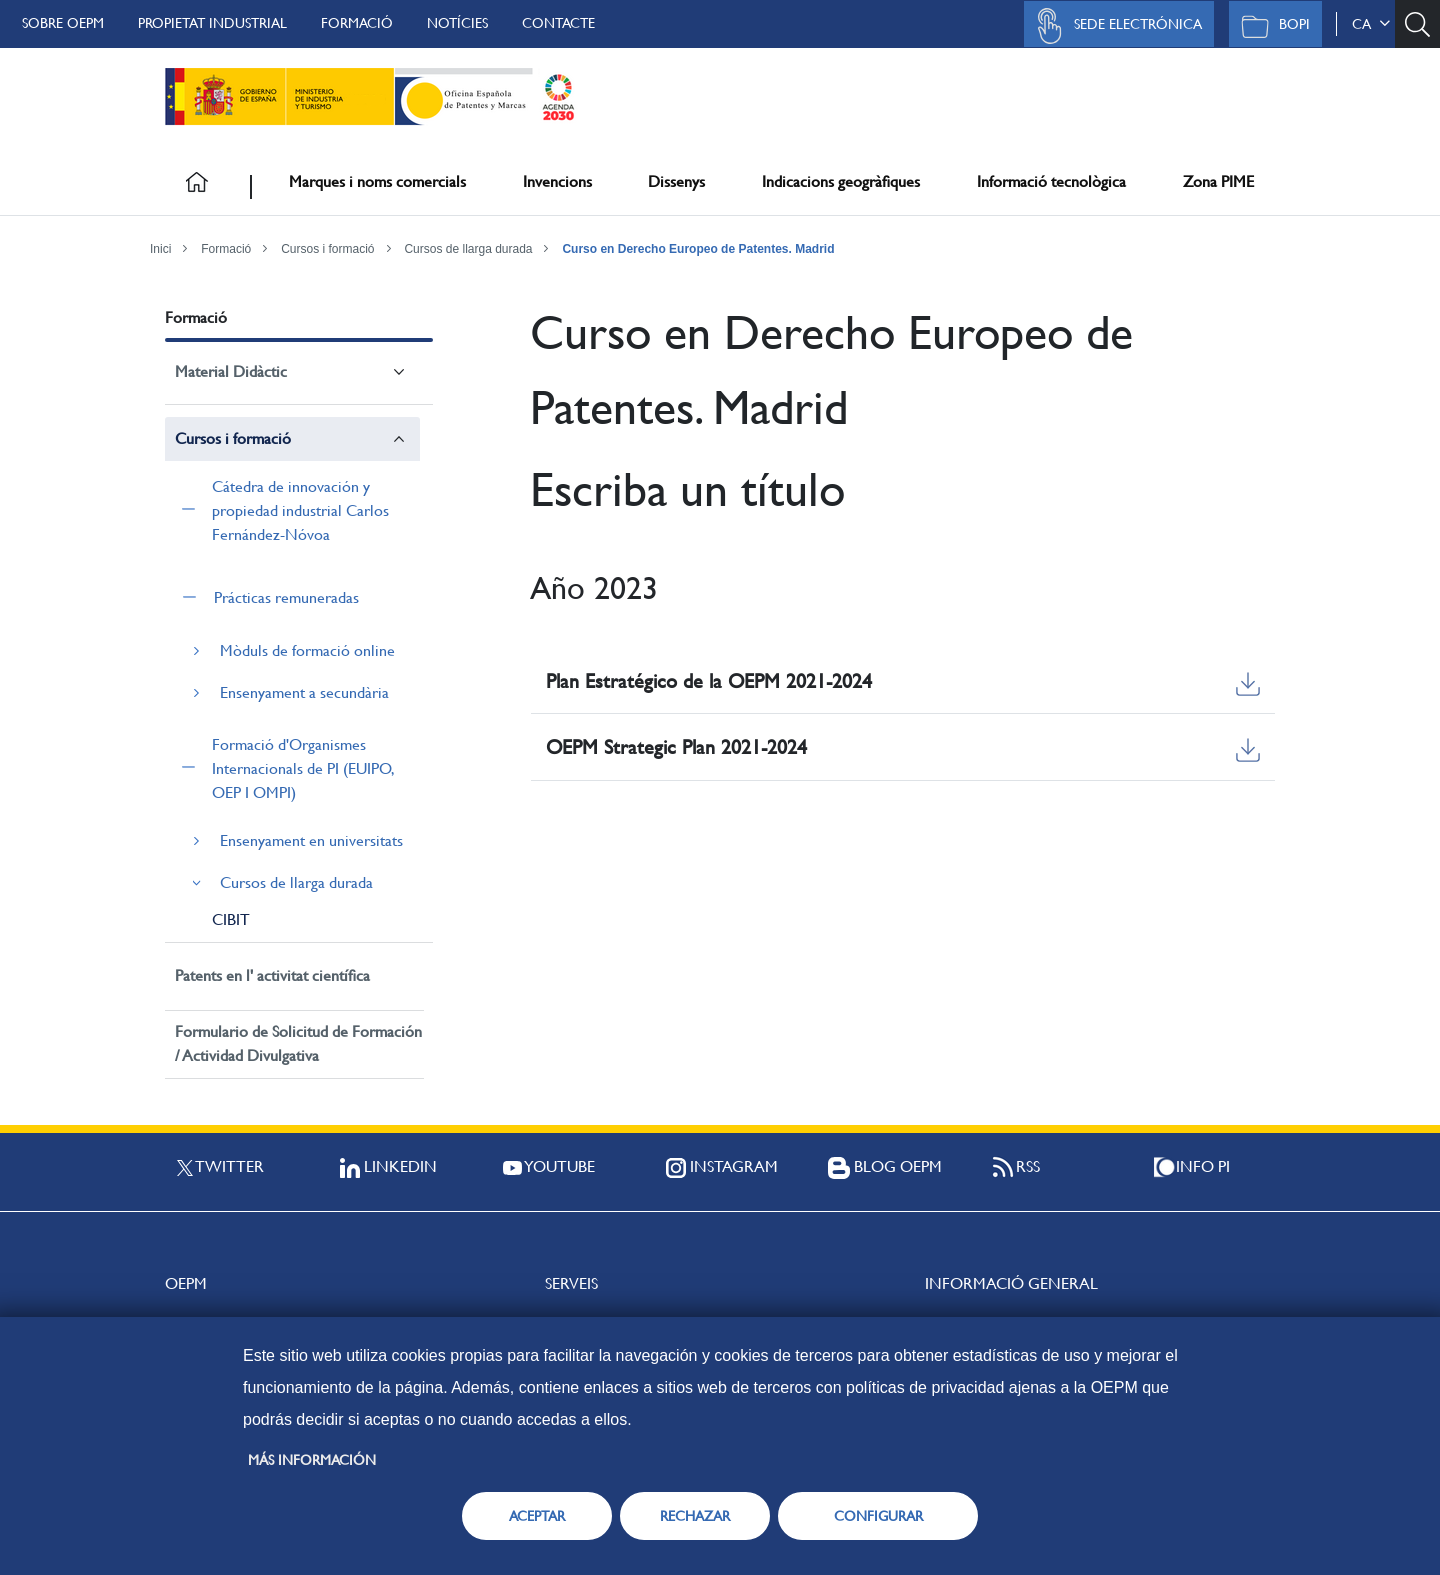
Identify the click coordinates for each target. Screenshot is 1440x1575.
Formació (357, 23)
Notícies (457, 23)
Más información (312, 1460)
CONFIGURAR (878, 1516)
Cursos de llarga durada (468, 249)
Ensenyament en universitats (311, 840)
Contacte (558, 23)
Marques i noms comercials (377, 181)
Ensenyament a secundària (304, 692)
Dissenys (676, 181)
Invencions (557, 181)
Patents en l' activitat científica (272, 975)
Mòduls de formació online (307, 650)
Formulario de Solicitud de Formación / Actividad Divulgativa (298, 1043)
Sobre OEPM (63, 23)
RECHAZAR (695, 1516)
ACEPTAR (537, 1516)
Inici (160, 249)
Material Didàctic (231, 371)
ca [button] (1371, 24)
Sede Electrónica (1114, 26)
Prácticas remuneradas (286, 597)
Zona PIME (1218, 181)
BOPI (1270, 26)
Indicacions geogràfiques (841, 181)
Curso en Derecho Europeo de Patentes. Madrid (698, 249)
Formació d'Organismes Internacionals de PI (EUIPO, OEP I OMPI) (302, 768)
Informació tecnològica (1051, 181)
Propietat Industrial (212, 23)
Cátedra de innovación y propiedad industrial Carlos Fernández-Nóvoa (300, 510)
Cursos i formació (327, 249)
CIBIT (231, 919)
